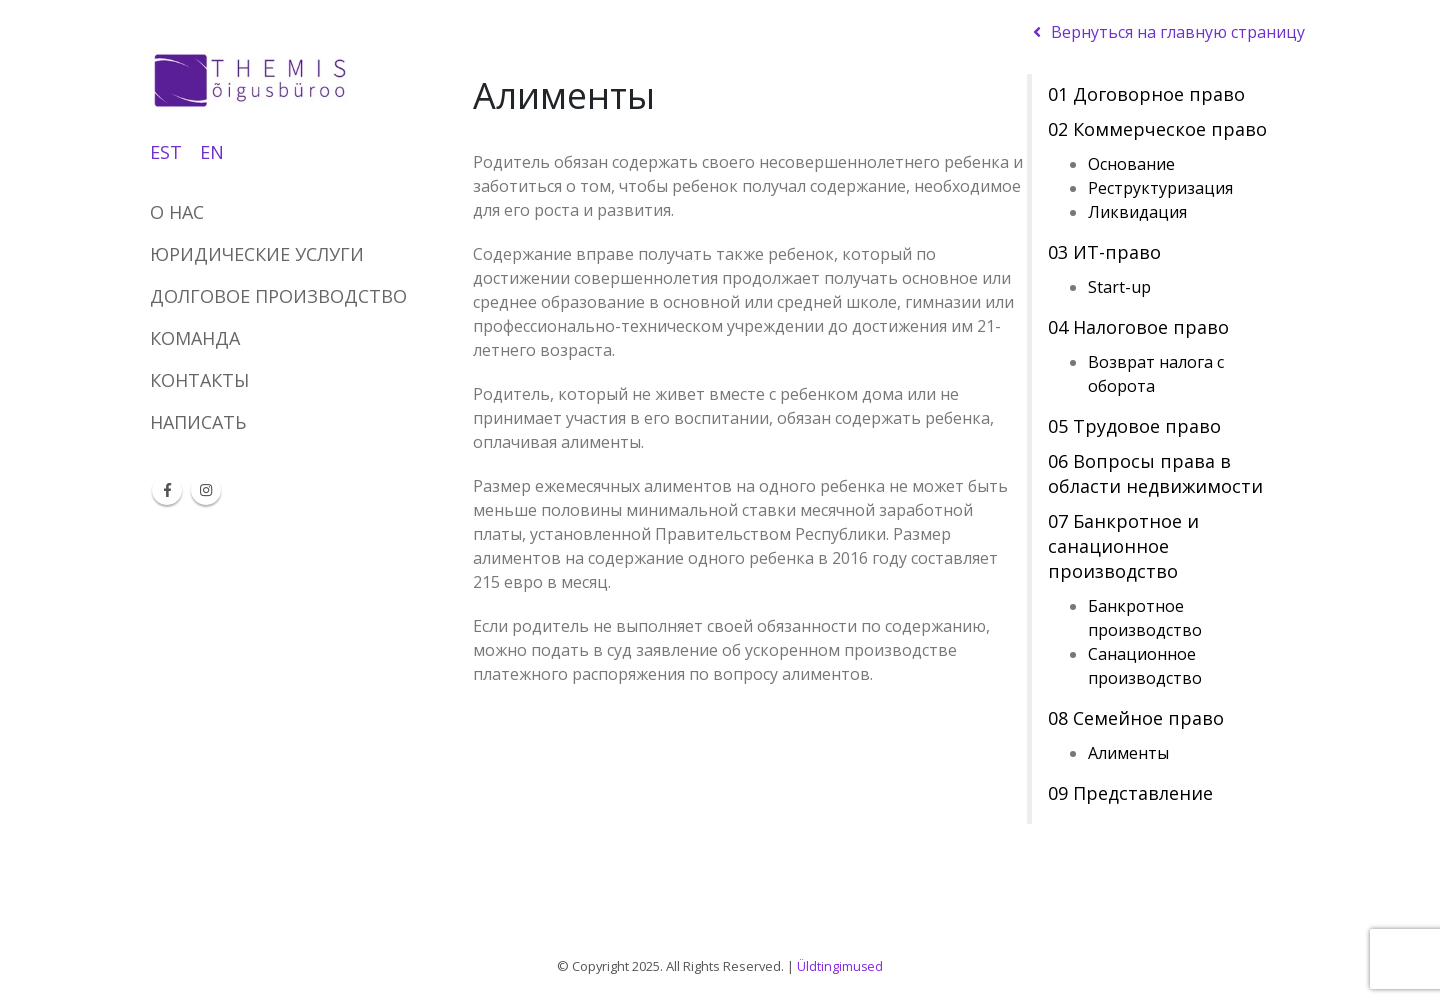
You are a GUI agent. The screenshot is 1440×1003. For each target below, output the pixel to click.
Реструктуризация (1160, 188)
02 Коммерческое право (1157, 129)
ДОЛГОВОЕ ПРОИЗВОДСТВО (278, 296)
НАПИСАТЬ (198, 422)
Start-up (1119, 287)
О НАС (177, 212)
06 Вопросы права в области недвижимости (1155, 473)
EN (212, 152)
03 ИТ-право (1104, 252)
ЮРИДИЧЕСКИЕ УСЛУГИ (257, 254)
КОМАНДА (195, 338)
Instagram (206, 490)
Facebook (167, 490)
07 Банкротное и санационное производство (1123, 546)
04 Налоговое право (1138, 327)
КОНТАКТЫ (199, 380)
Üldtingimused (840, 966)
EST (166, 152)
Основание (1131, 164)
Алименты (1128, 753)
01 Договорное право (1146, 94)
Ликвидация (1137, 212)
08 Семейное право (1136, 718)
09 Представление (1130, 793)
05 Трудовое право (1134, 426)
